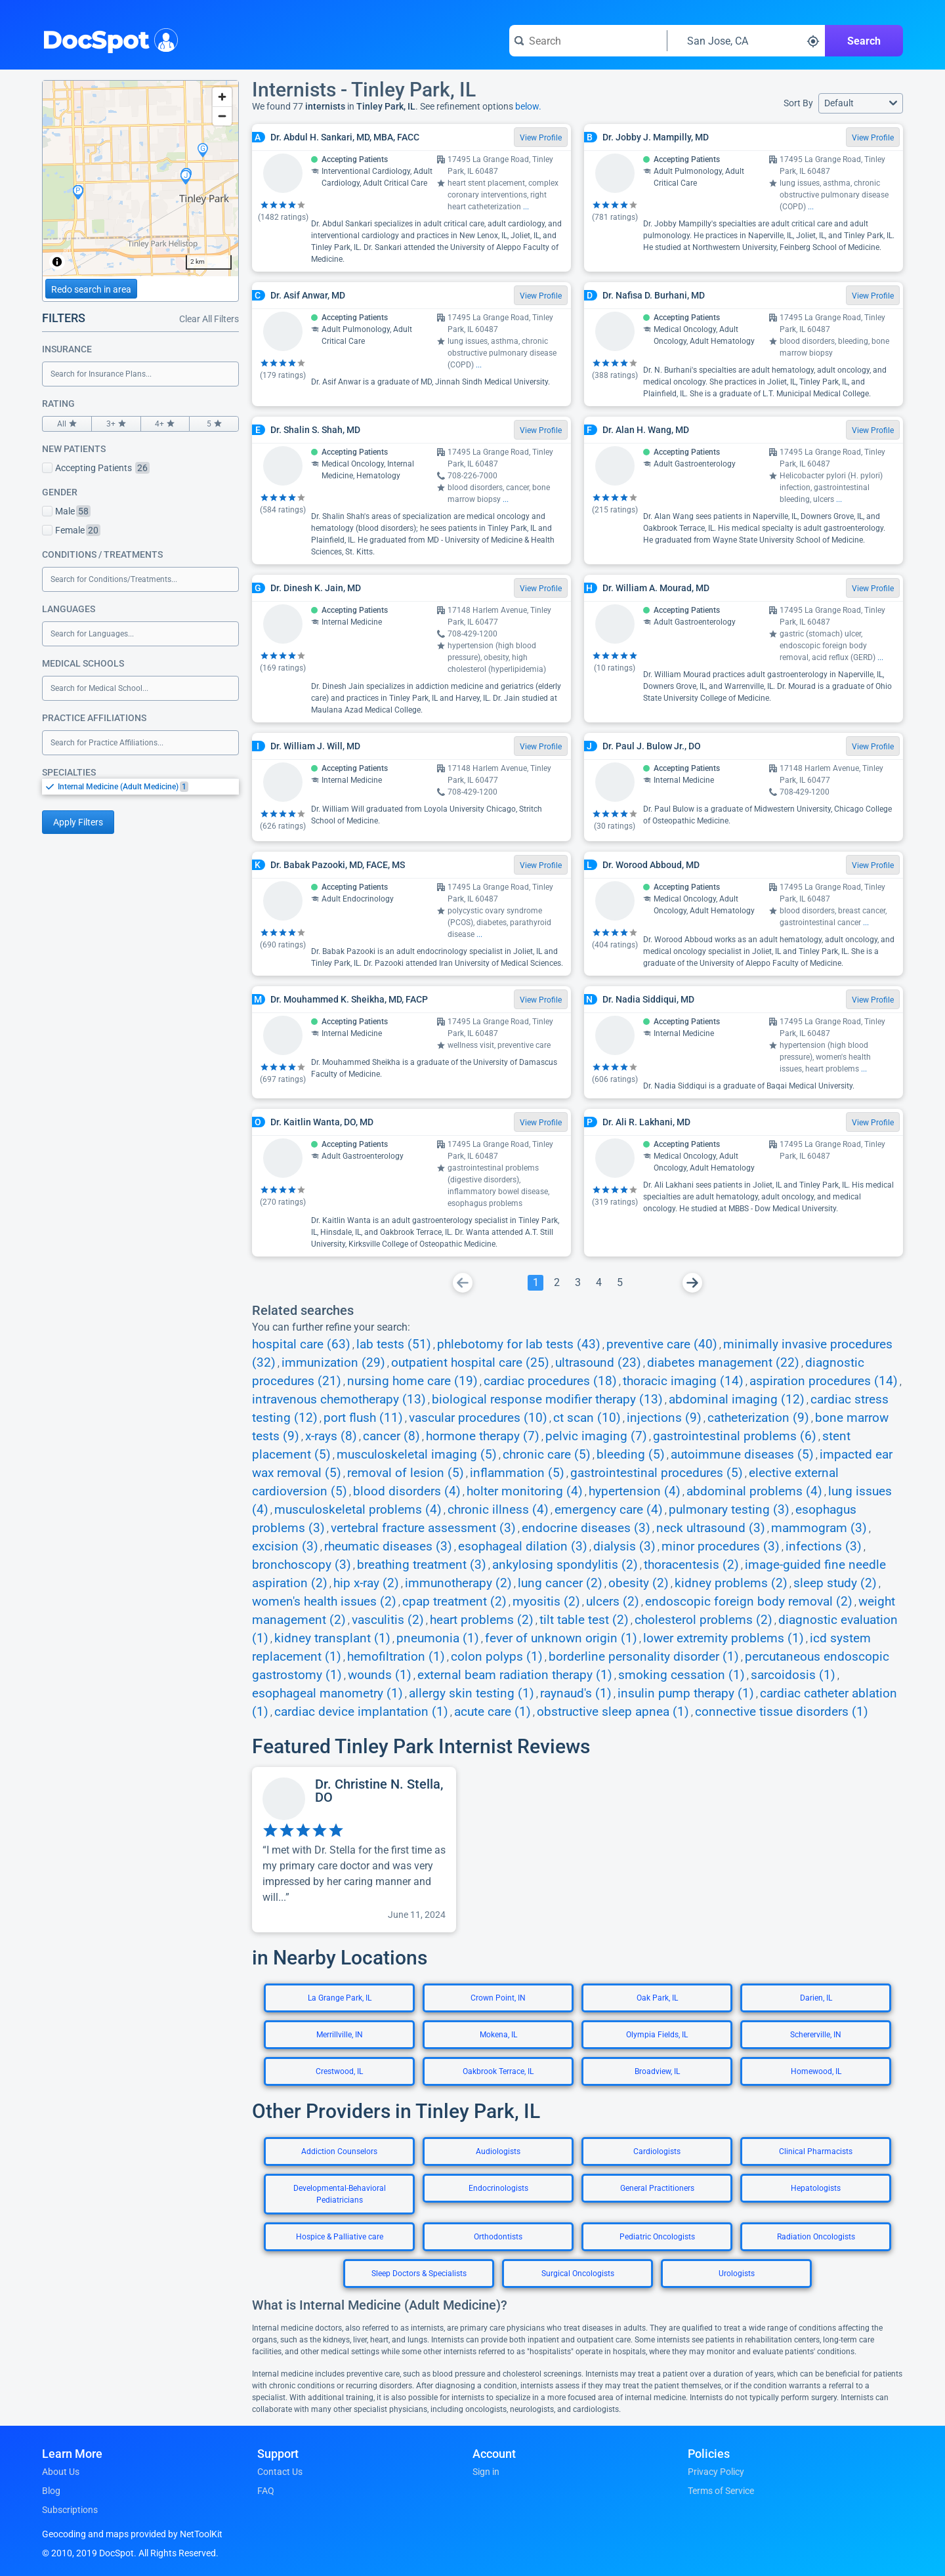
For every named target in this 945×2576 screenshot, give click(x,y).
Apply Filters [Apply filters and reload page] (78, 822)
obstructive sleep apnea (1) (613, 1712)
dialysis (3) (624, 1546)
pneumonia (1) (437, 1638)
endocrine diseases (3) (586, 1528)
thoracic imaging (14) (683, 1381)
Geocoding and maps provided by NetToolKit (132, 2534)
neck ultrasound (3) (710, 1528)
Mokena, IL (498, 2034)
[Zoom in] (222, 96)
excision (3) (285, 1546)
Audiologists (498, 2151)
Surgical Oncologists (577, 2273)
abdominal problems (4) (754, 1491)
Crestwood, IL (339, 2071)
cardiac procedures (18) (550, 1381)
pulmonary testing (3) (729, 1510)
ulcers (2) (612, 1601)
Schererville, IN (815, 2034)
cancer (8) (391, 1436)
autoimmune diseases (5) (742, 1454)
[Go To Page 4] (598, 1282)
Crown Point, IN (498, 1998)
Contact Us (280, 2471)
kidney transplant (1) (332, 1638)
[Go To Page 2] (556, 1282)
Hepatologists (816, 2188)
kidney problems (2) (731, 1583)
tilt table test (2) (584, 1620)
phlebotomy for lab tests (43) (518, 1344)
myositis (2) (546, 1601)
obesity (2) (638, 1583)
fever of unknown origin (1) (561, 1638)
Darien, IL (816, 1998)
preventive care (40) (661, 1344)
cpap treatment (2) (454, 1601)
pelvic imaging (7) (596, 1436)
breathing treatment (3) (421, 1565)
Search (864, 41)
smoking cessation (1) (681, 1675)
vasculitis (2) (388, 1620)
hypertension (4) (635, 1491)
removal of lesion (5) (405, 1473)
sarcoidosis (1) (793, 1675)
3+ (116, 424)
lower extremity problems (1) (723, 1638)
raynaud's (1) (576, 1693)
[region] (140, 178)
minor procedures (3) (721, 1546)
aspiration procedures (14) (823, 1381)
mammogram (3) (819, 1528)
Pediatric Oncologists (657, 2236)
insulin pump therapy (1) (686, 1693)
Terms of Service (721, 2490)
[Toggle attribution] (57, 262)
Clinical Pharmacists (815, 2151)
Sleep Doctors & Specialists (419, 2273)
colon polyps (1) (497, 1657)
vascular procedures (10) (478, 1418)
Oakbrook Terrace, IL (498, 2071)
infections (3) (824, 1546)
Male (66, 511)
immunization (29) (333, 1363)
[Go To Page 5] (619, 1282)
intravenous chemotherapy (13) (339, 1399)
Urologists (737, 2273)
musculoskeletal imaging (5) (417, 1454)
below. (528, 106)
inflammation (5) (517, 1473)
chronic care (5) (547, 1454)
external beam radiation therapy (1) (514, 1675)
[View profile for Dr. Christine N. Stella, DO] (354, 1849)
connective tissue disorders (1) (781, 1712)
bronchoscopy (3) (301, 1565)
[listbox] (140, 786)
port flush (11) (363, 1418)
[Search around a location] (746, 40)
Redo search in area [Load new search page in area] (91, 289)
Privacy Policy (716, 2471)
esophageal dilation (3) (522, 1546)
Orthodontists (498, 2236)
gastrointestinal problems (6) (734, 1436)
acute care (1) (492, 1712)
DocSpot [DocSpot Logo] (107, 39)
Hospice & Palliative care (339, 2236)
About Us (60, 2471)
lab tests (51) (393, 1344)
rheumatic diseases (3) (388, 1546)
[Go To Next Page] (692, 1283)
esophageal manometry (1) (327, 1693)
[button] (860, 103)
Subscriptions (70, 2509)
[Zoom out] (222, 115)
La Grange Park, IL (339, 1998)
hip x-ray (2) (366, 1583)
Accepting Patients (96, 468)
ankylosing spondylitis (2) (565, 1565)
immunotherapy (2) (458, 1583)
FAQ (265, 2490)
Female (71, 530)
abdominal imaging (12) (737, 1399)
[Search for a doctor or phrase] (588, 40)
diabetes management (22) (723, 1363)
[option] (148, 787)
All (67, 424)
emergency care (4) (609, 1510)
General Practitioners (657, 2188)
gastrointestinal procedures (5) (656, 1473)
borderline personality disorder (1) (644, 1657)
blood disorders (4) (407, 1491)
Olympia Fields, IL (657, 2034)
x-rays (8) (331, 1436)
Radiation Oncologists (816, 2236)
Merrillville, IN (339, 2034)
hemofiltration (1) (396, 1657)
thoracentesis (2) (691, 1565)
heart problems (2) (482, 1620)
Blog (51, 2490)
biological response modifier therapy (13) (547, 1399)
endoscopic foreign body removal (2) (748, 1601)
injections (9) (664, 1418)
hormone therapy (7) (482, 1436)
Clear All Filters (209, 319)
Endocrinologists (498, 2188)
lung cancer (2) (560, 1583)
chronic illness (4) (498, 1510)
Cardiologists (657, 2151)
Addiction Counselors (339, 2151)
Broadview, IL (657, 2071)
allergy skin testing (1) (471, 1693)
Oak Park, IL (657, 1998)
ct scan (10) (587, 1418)
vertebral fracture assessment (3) (423, 1528)
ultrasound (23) (598, 1363)
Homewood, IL (816, 2071)
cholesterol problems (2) (703, 1620)
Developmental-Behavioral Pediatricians (339, 2194)
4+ (165, 424)
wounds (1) (379, 1675)
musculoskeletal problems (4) (358, 1510)
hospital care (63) (301, 1344)
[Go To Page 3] (577, 1282)
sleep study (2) (835, 1583)
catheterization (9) (758, 1418)
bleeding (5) (631, 1454)
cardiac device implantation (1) (361, 1712)
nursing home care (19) (412, 1381)
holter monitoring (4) (525, 1491)
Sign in (485, 2471)
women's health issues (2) (324, 1601)
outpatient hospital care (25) (470, 1363)
